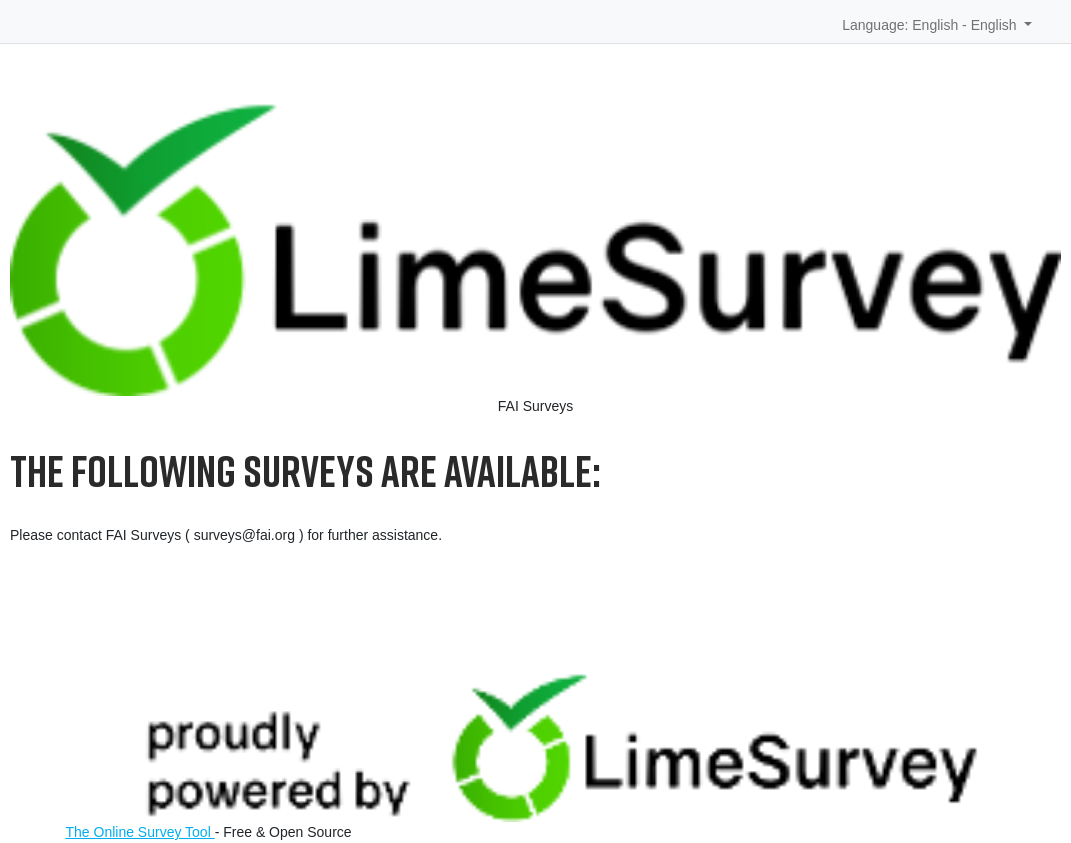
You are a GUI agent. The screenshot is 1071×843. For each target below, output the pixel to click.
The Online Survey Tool (140, 832)
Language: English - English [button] (931, 25)
